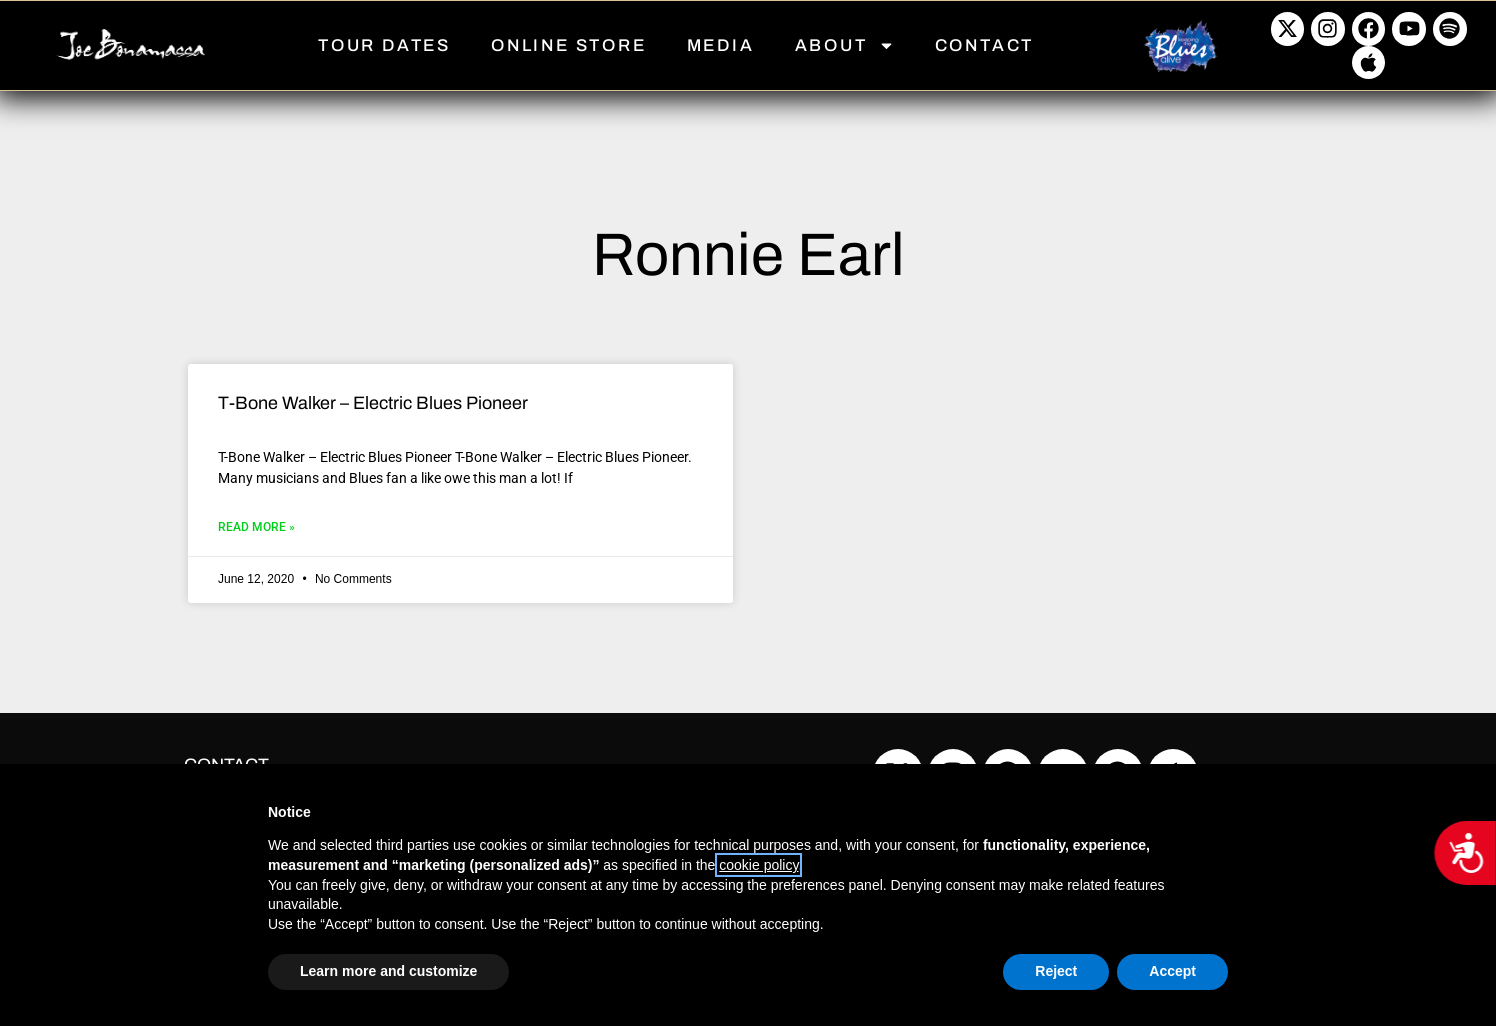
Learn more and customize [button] (388, 971)
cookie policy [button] (758, 865)
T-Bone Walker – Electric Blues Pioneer (373, 403)
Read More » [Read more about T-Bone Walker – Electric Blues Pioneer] (256, 527)
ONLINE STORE (569, 45)
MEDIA (721, 45)
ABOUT (845, 45)
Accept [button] (1172, 971)
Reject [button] (1056, 971)
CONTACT (985, 45)
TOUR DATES (384, 45)
